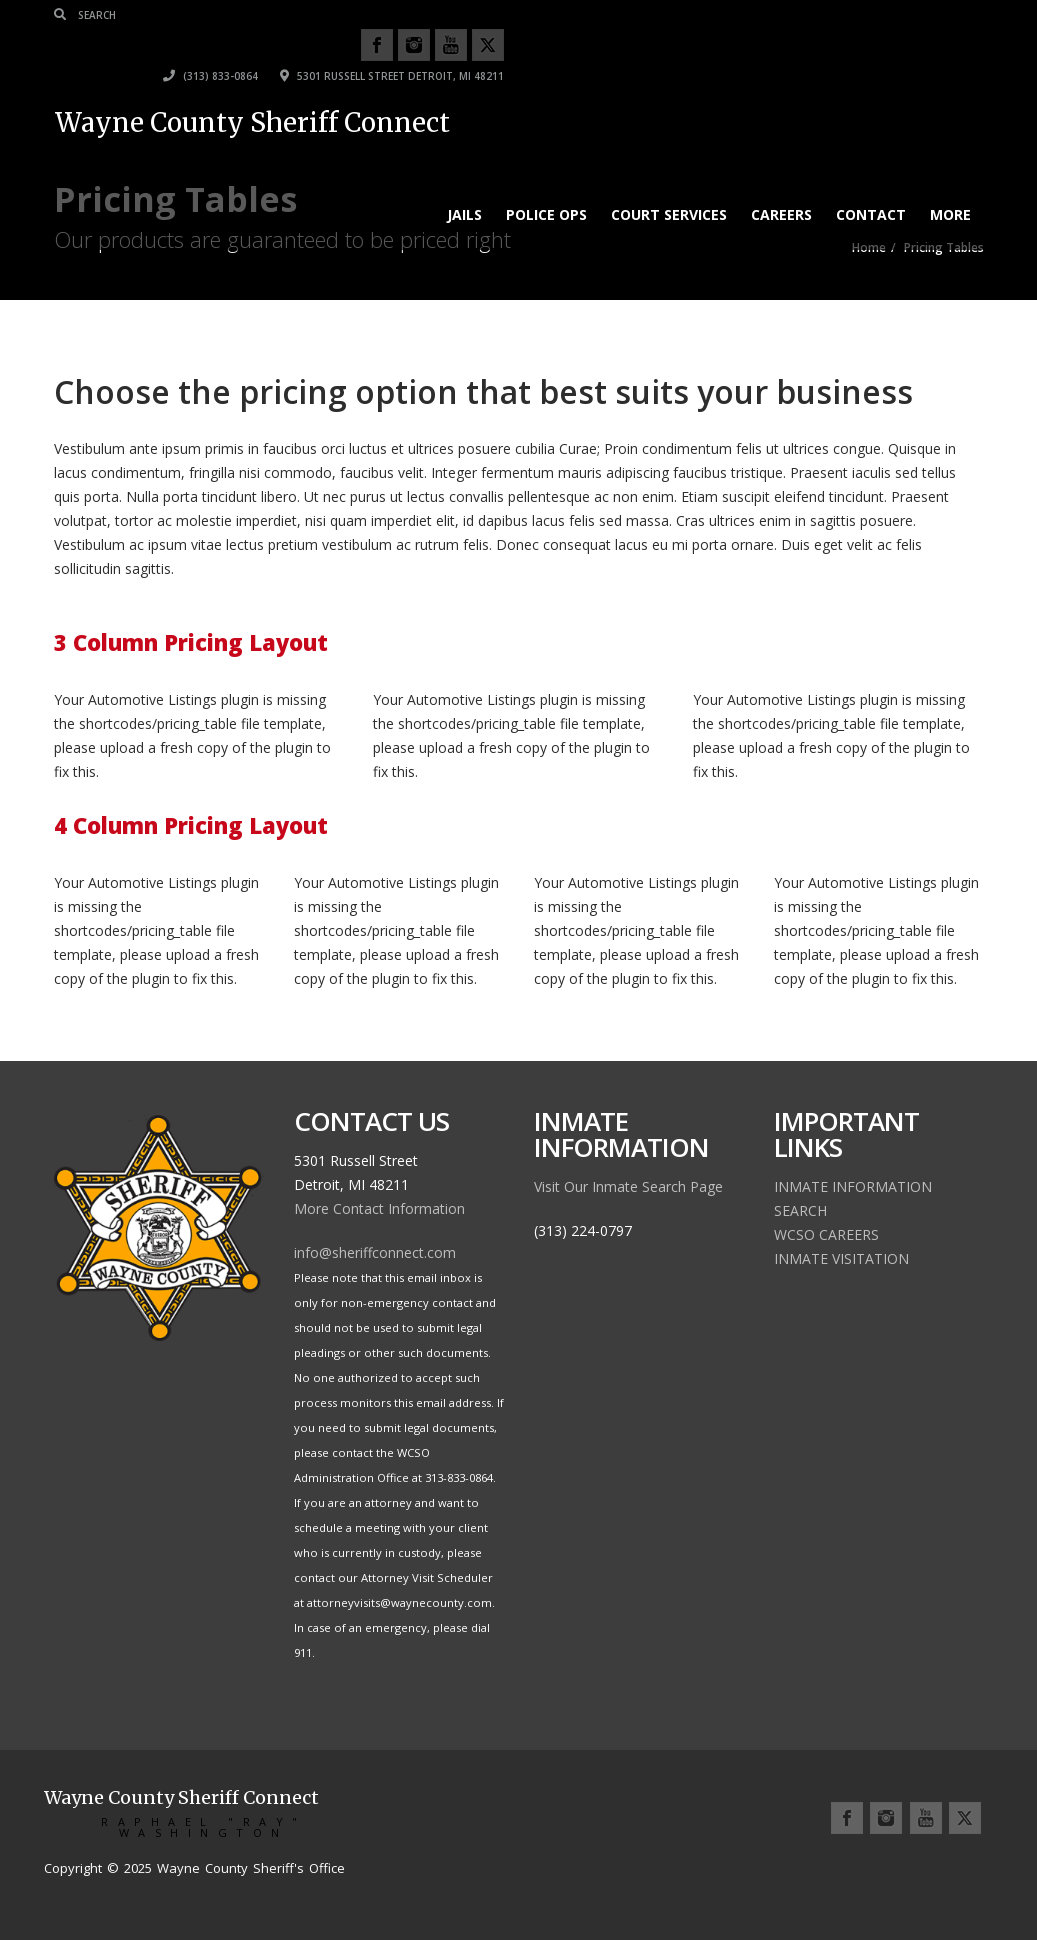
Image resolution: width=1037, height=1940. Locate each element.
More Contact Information (379, 1208)
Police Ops (546, 185)
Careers (781, 185)
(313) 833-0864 (690, 47)
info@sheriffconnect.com (375, 1252)
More (950, 185)
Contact (871, 185)
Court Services (669, 185)
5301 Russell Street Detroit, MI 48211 (872, 47)
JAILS (464, 185)
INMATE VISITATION (841, 1258)
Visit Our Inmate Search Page (628, 1186)
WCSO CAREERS (826, 1234)
